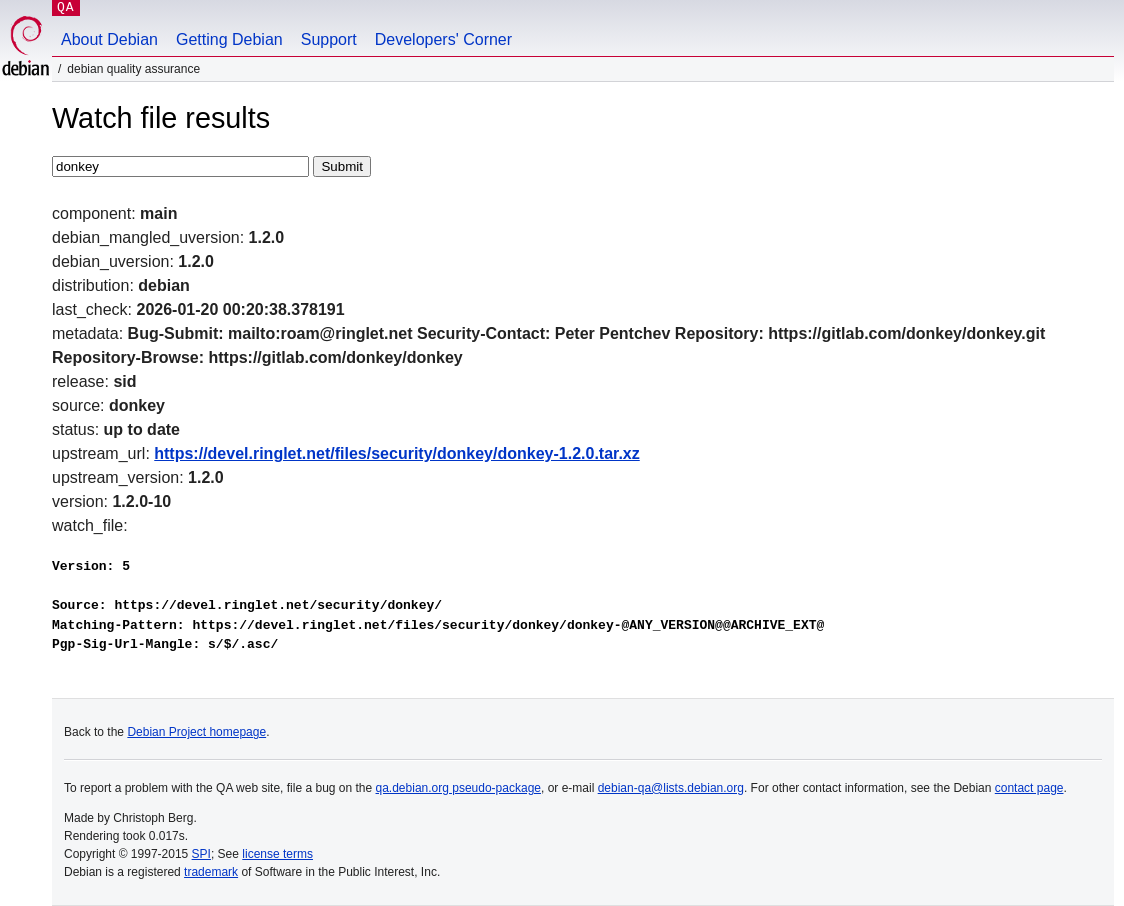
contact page (1029, 788)
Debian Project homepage (196, 732)
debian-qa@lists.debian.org (671, 788)
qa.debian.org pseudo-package (458, 788)
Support (329, 39)
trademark (211, 872)
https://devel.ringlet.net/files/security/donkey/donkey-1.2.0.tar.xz (396, 453)
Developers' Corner (443, 39)
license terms (277, 854)
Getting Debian (229, 39)
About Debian (109, 39)
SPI (201, 854)
